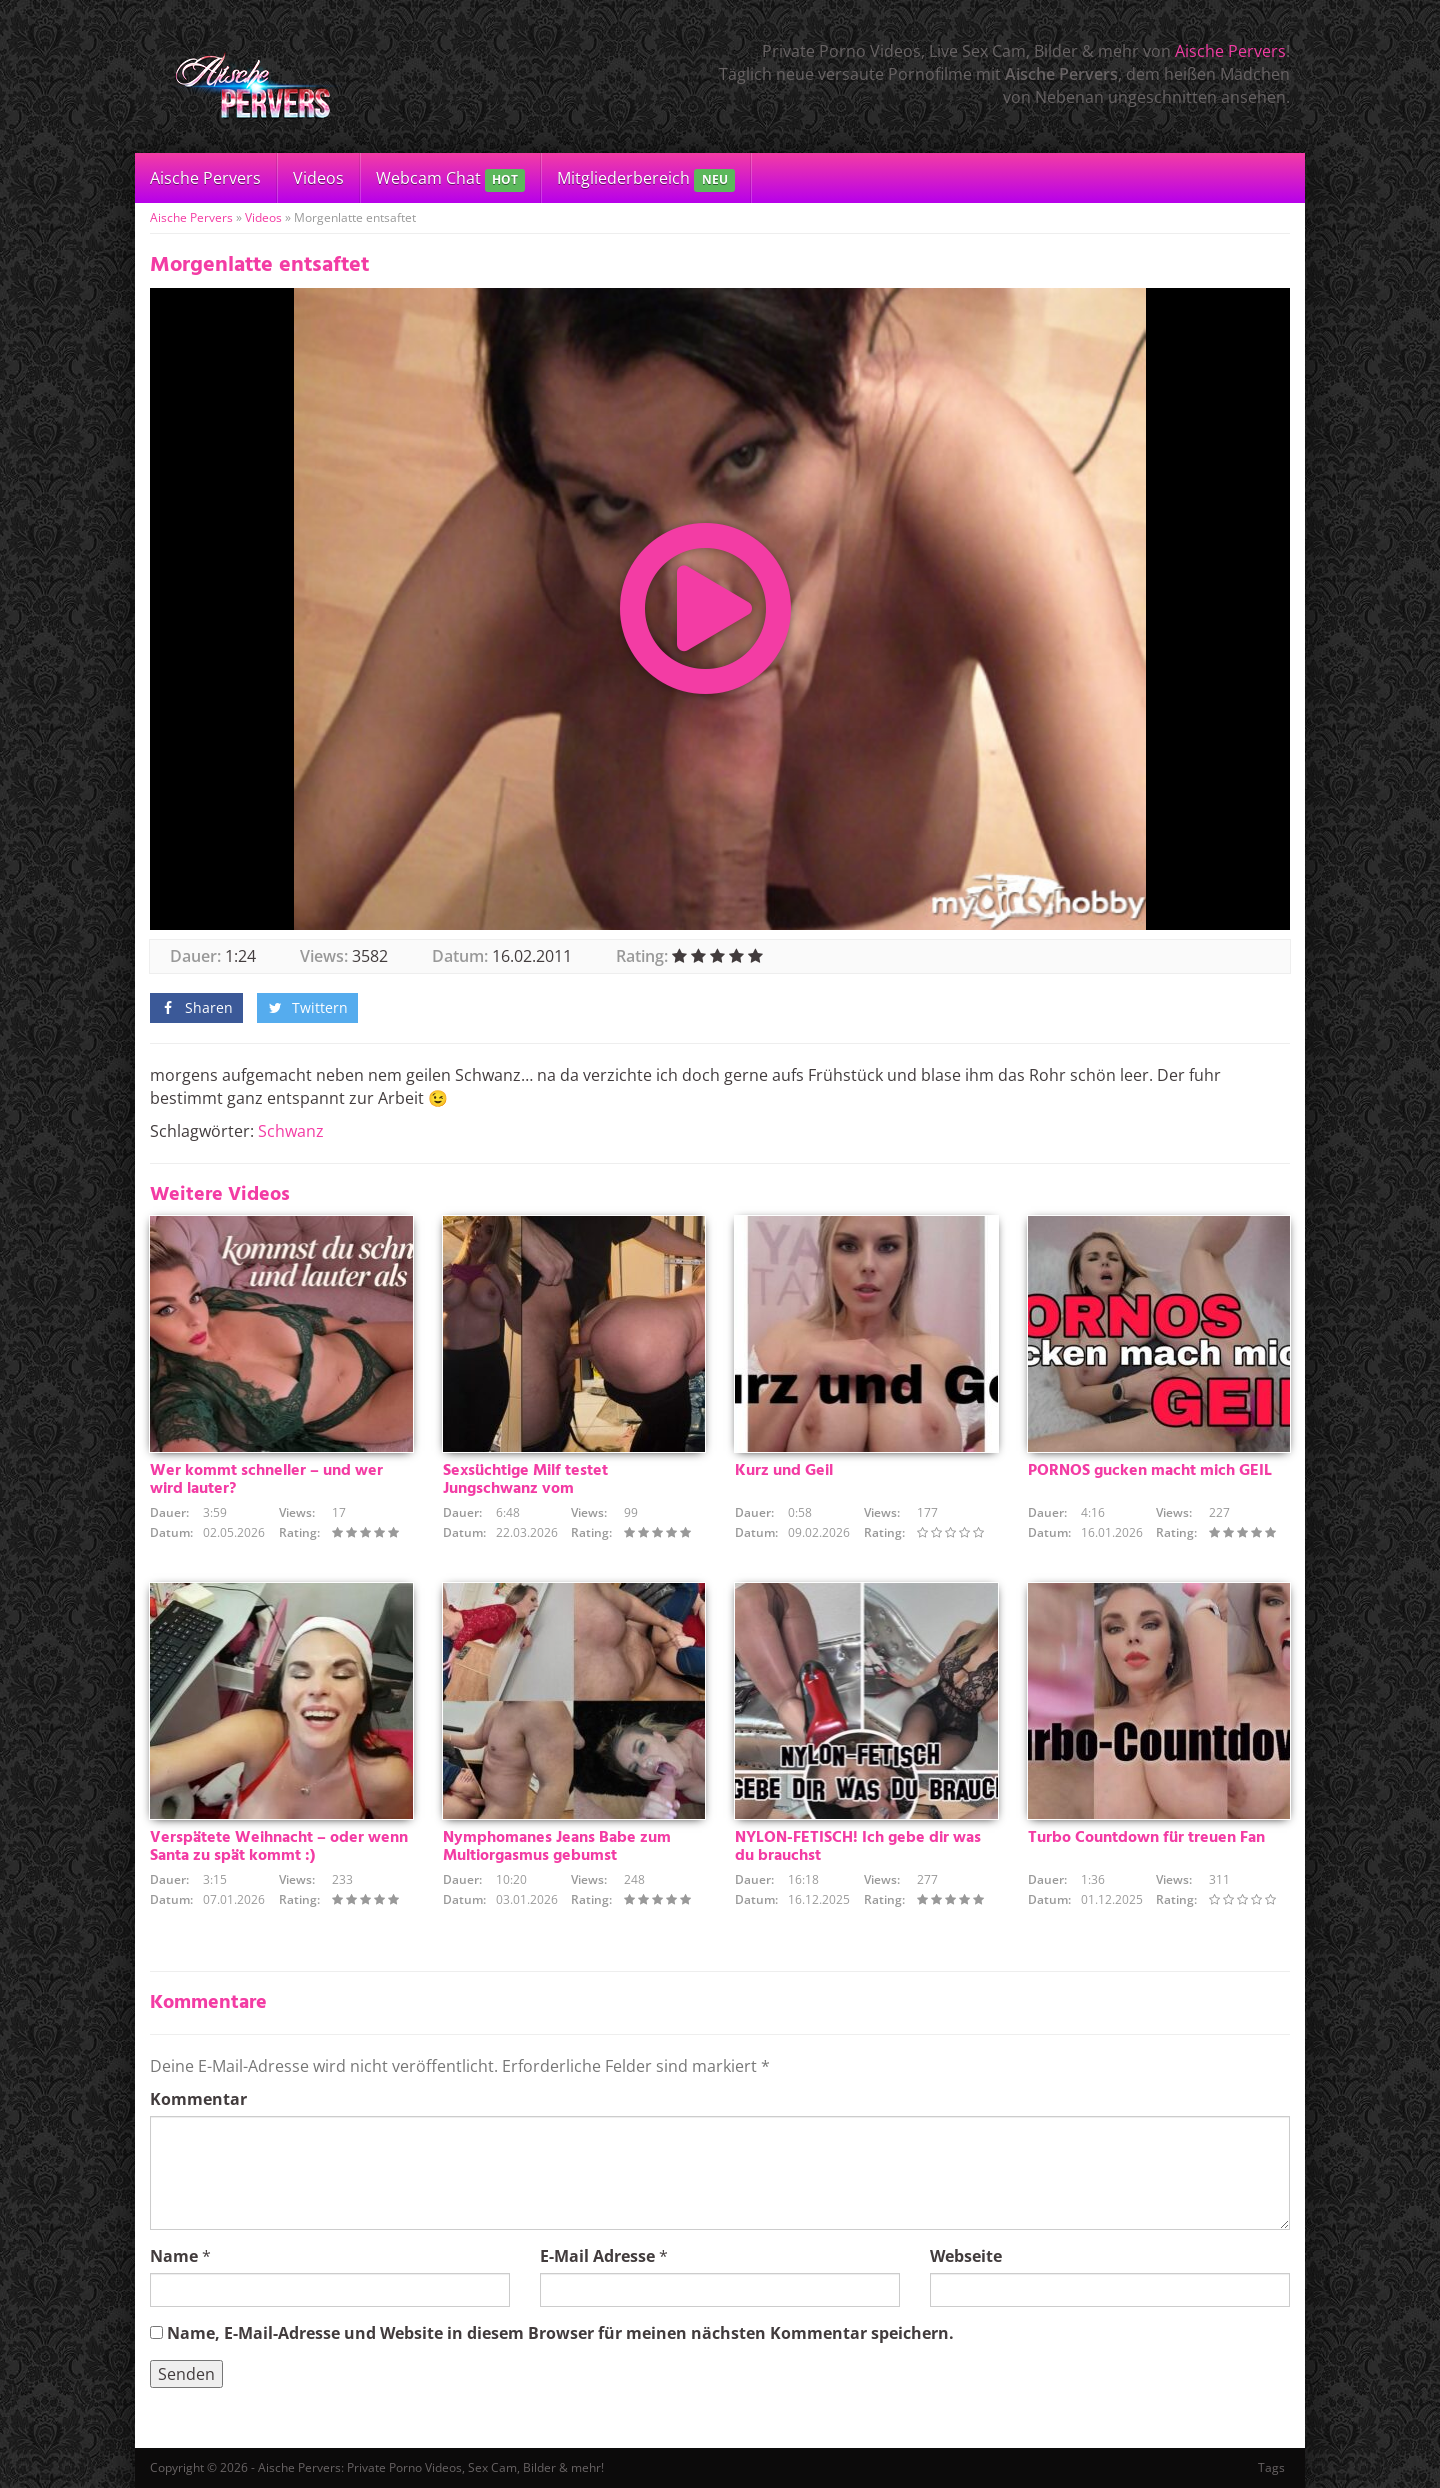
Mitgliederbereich (645, 179)
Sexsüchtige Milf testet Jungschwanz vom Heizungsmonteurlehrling (534, 1489)
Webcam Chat (450, 179)
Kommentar (198, 2099)
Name (174, 2256)
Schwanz (291, 1131)
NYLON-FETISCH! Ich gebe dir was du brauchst (858, 1847)
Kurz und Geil (784, 1471)
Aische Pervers (1230, 51)
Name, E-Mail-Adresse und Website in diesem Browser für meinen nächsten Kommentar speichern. (560, 2333)
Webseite (966, 2256)
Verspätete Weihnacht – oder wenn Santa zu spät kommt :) (279, 1847)
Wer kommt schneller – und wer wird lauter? (266, 1480)
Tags (1271, 2467)
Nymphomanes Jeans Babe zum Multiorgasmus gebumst (557, 1847)
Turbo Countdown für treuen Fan (1146, 1838)
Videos (318, 178)
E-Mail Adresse (597, 2256)
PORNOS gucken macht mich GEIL (1150, 1471)
